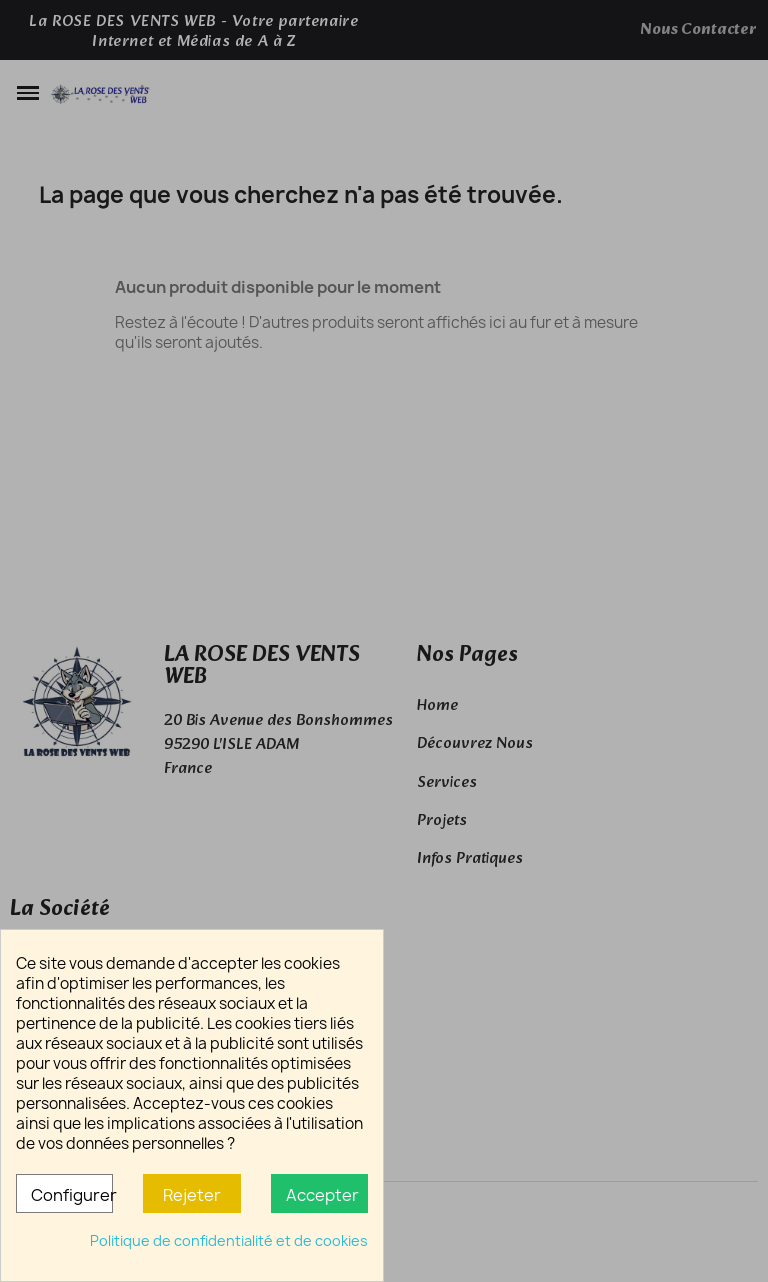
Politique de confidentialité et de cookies (229, 1240)
